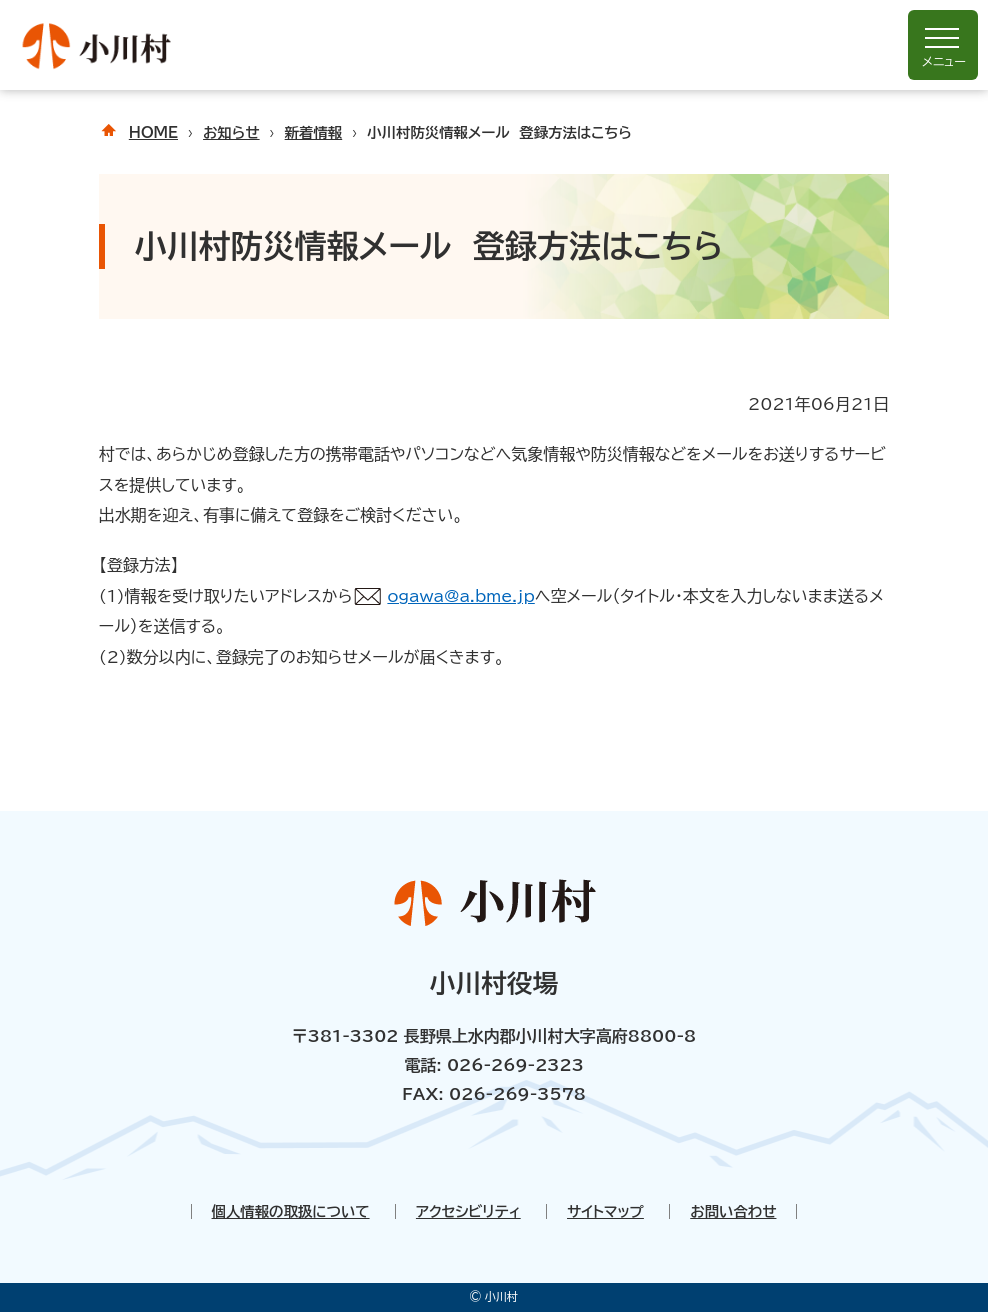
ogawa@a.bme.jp (460, 596)
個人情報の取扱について (291, 1211)
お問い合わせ (733, 1211)
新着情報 (314, 132)
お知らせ (231, 132)
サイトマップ (605, 1211)
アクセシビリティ (468, 1211)
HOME (153, 132)
